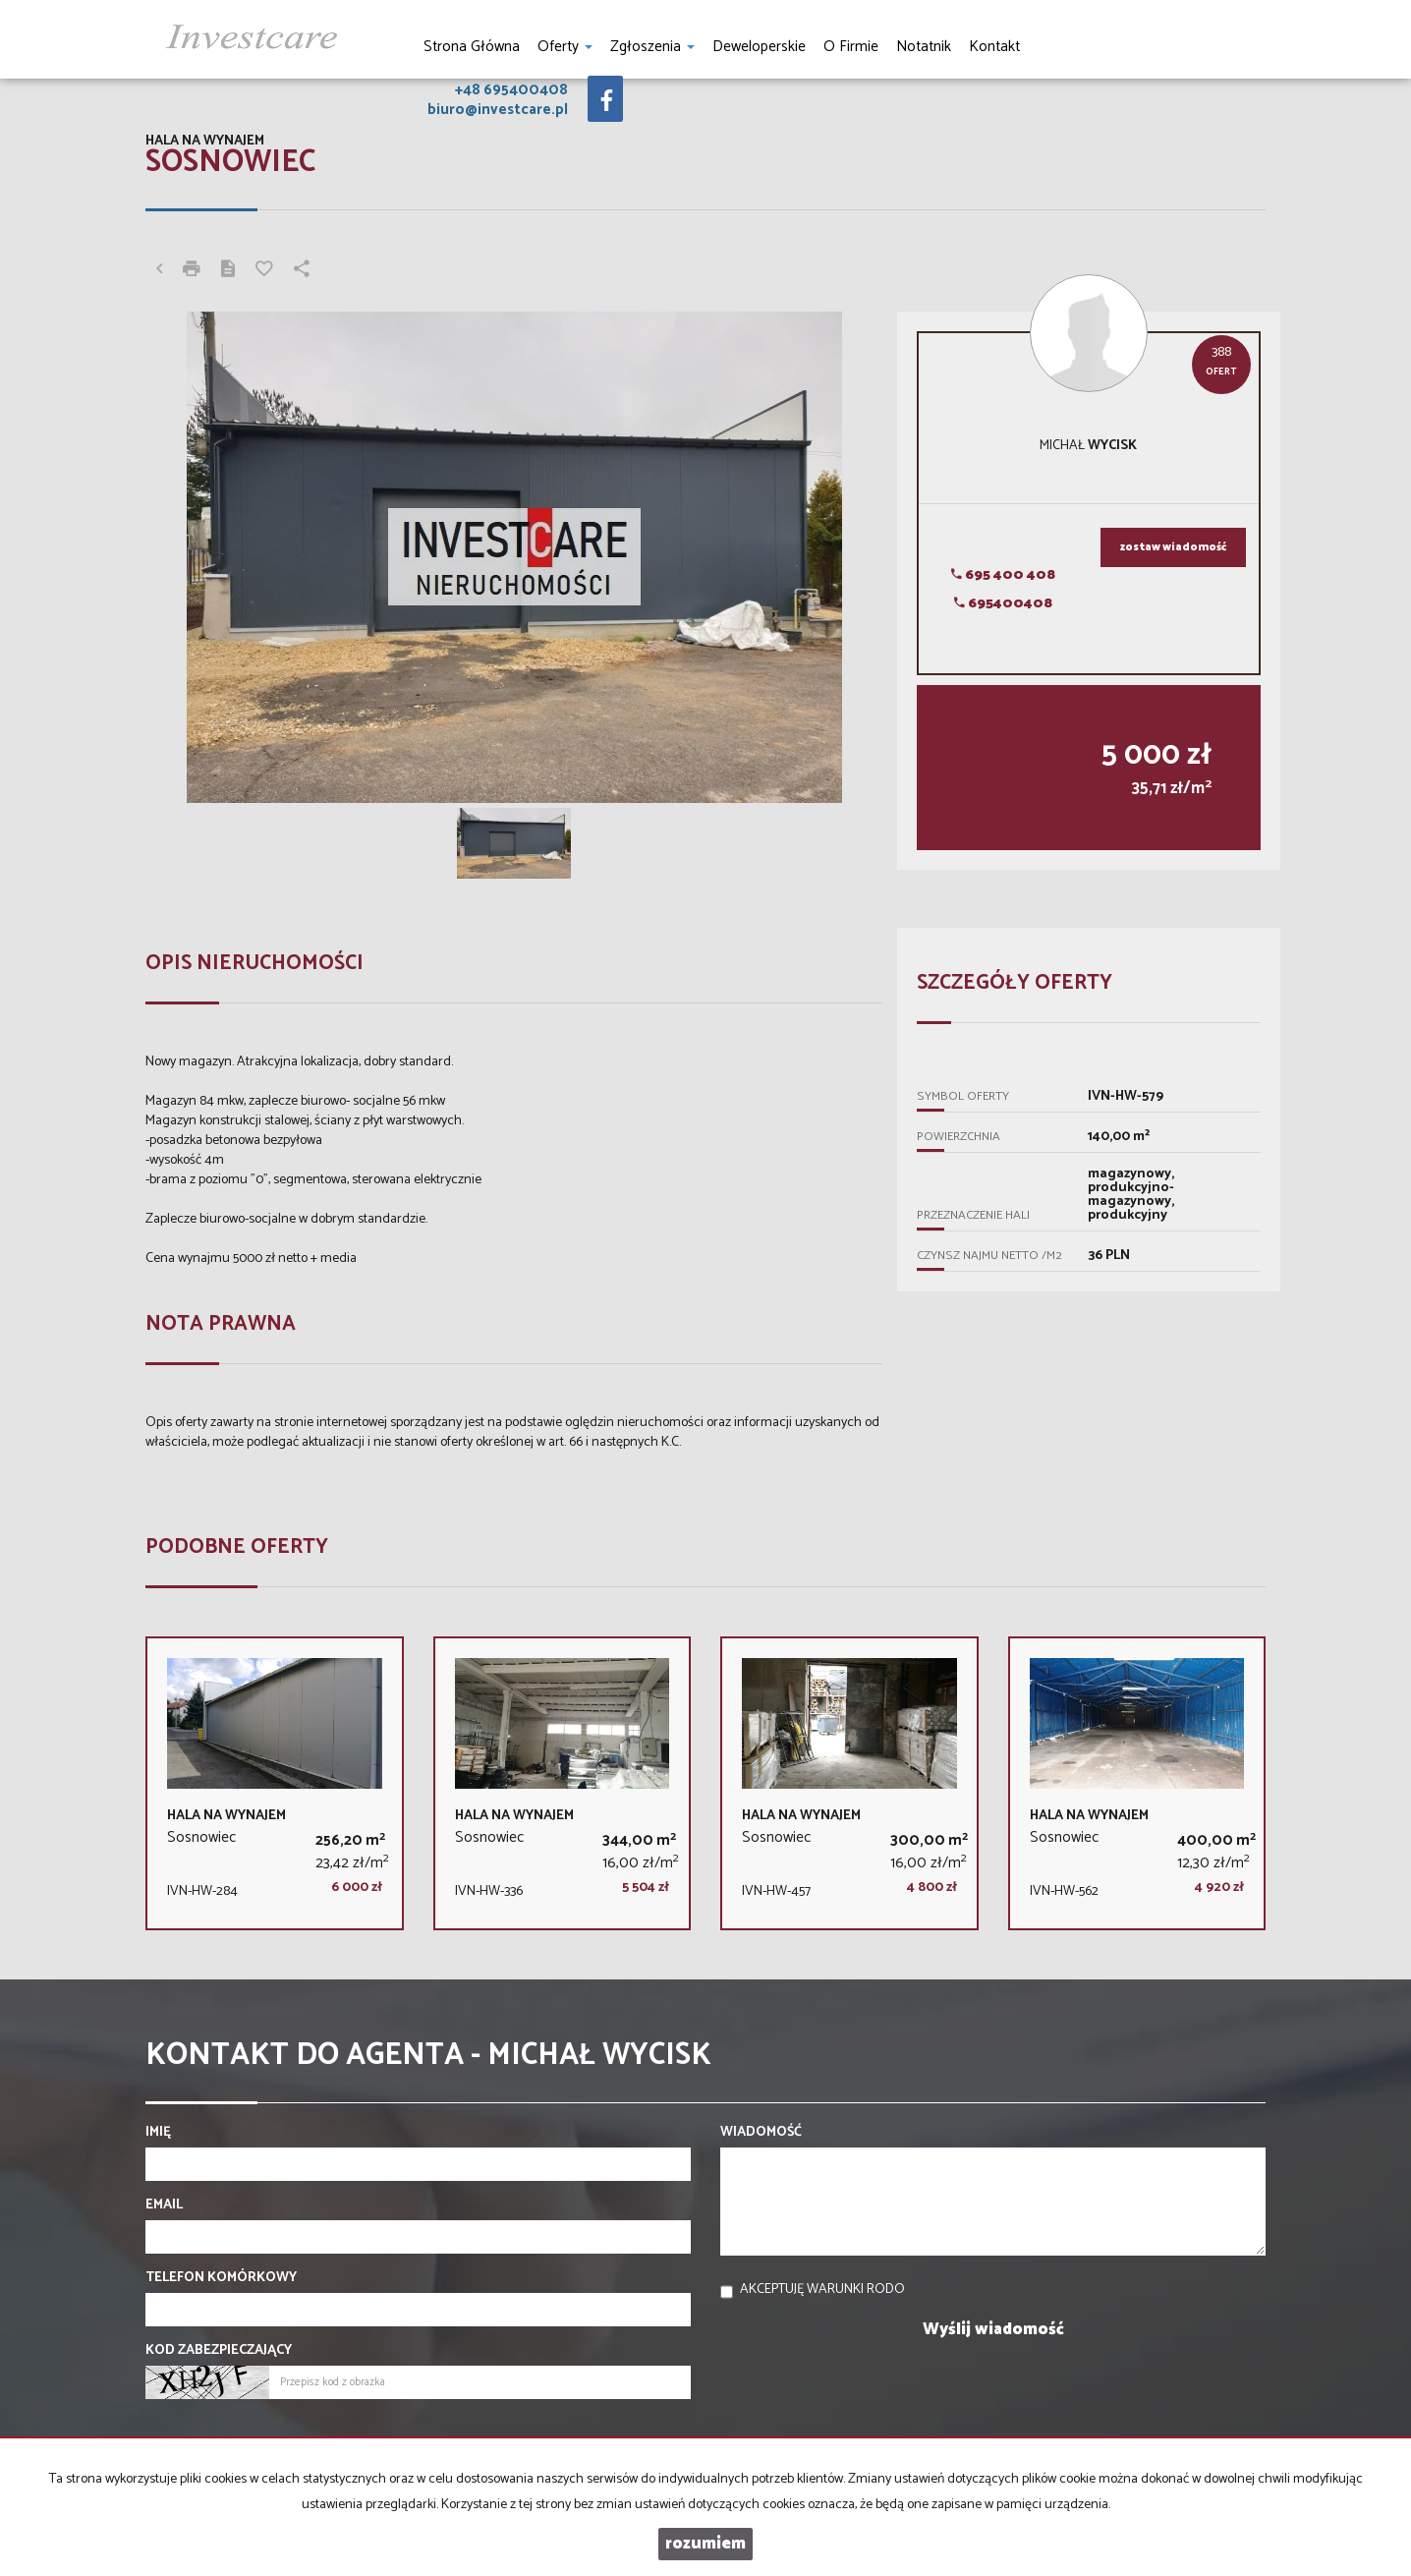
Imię (158, 2133)
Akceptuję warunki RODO (822, 2289)
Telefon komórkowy (221, 2278)
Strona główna (471, 46)
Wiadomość (761, 2133)
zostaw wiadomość (1173, 547)
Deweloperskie (759, 46)
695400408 (1003, 604)
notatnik (923, 46)
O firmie (850, 46)
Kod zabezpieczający (218, 2351)
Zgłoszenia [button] (652, 46)
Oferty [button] (565, 46)
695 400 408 (1003, 575)
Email (164, 2205)
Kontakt (994, 46)
